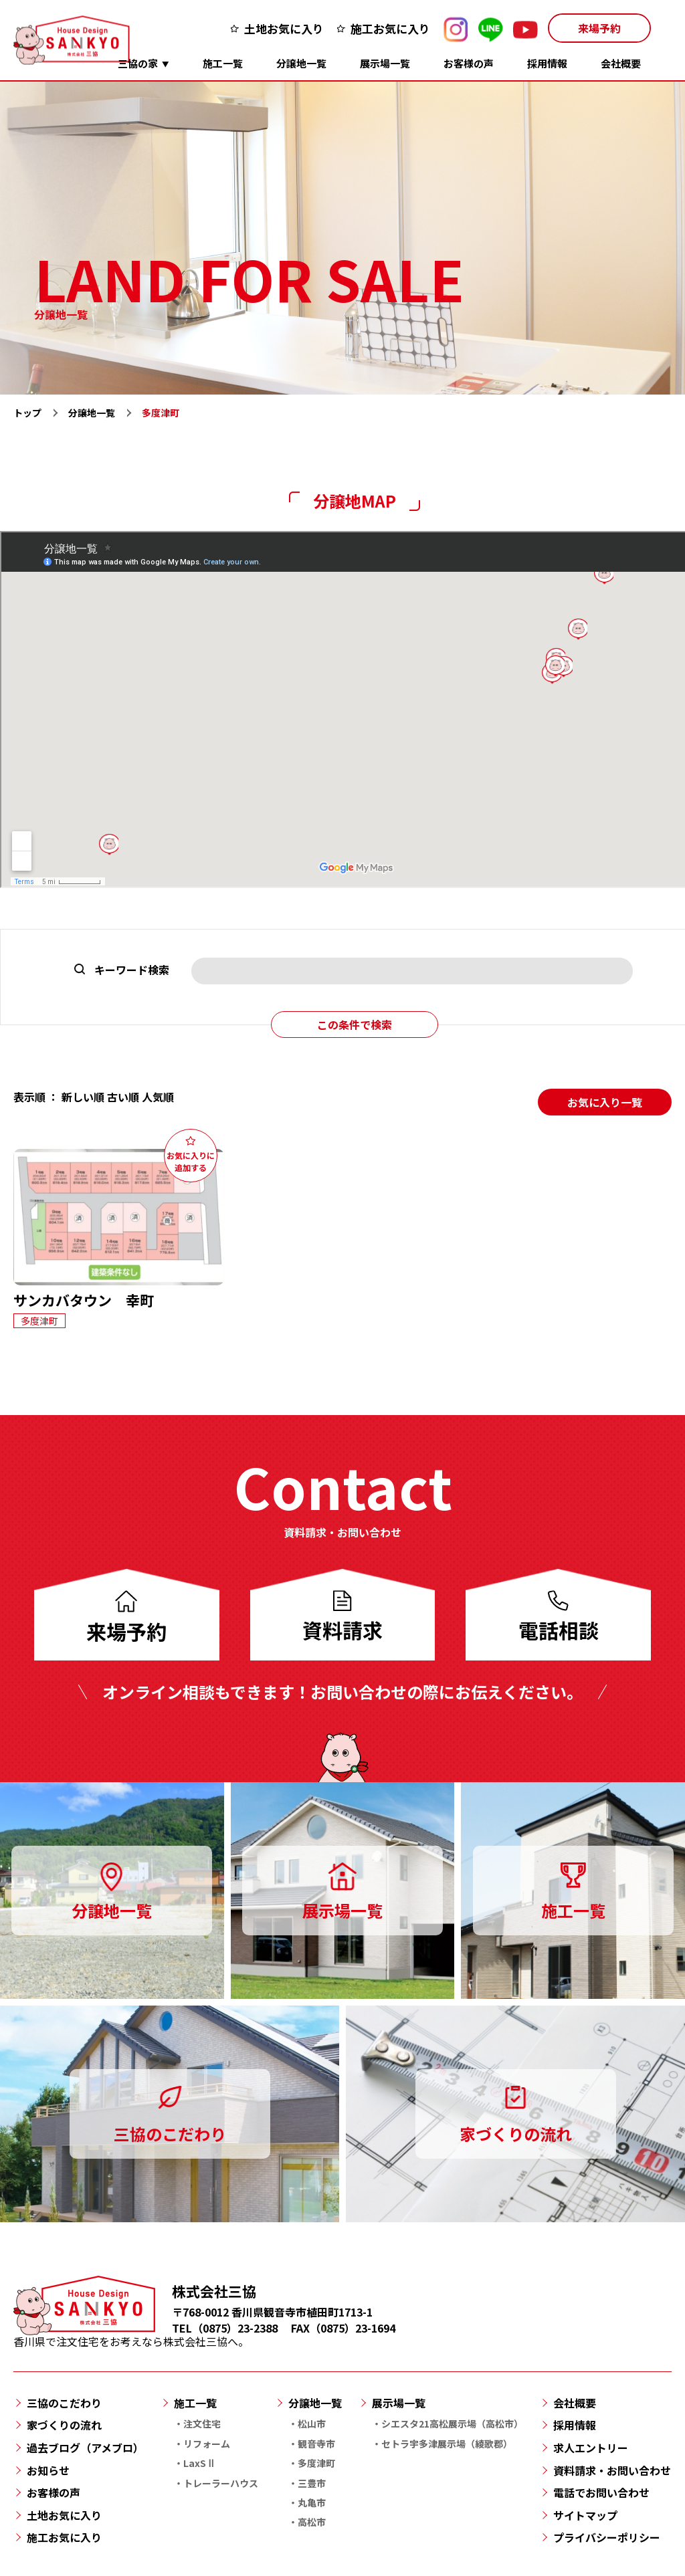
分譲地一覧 (301, 63)
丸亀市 (312, 2502)
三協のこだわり (64, 2403)
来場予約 (599, 28)
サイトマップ (585, 2515)
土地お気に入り (284, 28)
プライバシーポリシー (606, 2537)
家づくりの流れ (64, 2425)
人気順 (158, 1097)
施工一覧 (223, 63)
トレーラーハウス (220, 2483)
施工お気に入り (390, 28)
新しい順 (83, 1097)
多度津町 (316, 2463)
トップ (27, 412)
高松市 (312, 2522)
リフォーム (206, 2443)
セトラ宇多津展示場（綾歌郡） (446, 2443)
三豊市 (312, 2483)
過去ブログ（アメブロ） (85, 2448)
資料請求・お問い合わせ (612, 2470)
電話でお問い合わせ (601, 2492)
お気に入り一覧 (604, 1102)
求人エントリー (590, 2448)
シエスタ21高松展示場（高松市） (452, 2423)
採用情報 (547, 63)
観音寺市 (316, 2443)
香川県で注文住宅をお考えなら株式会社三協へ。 (131, 2334)
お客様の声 (469, 63)
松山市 (312, 2423)
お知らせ (48, 2470)
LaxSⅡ (199, 2463)
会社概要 (621, 63)
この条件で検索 (354, 1024)
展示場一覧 (385, 63)
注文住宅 (202, 2423)
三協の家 (138, 63)
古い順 (123, 1097)
